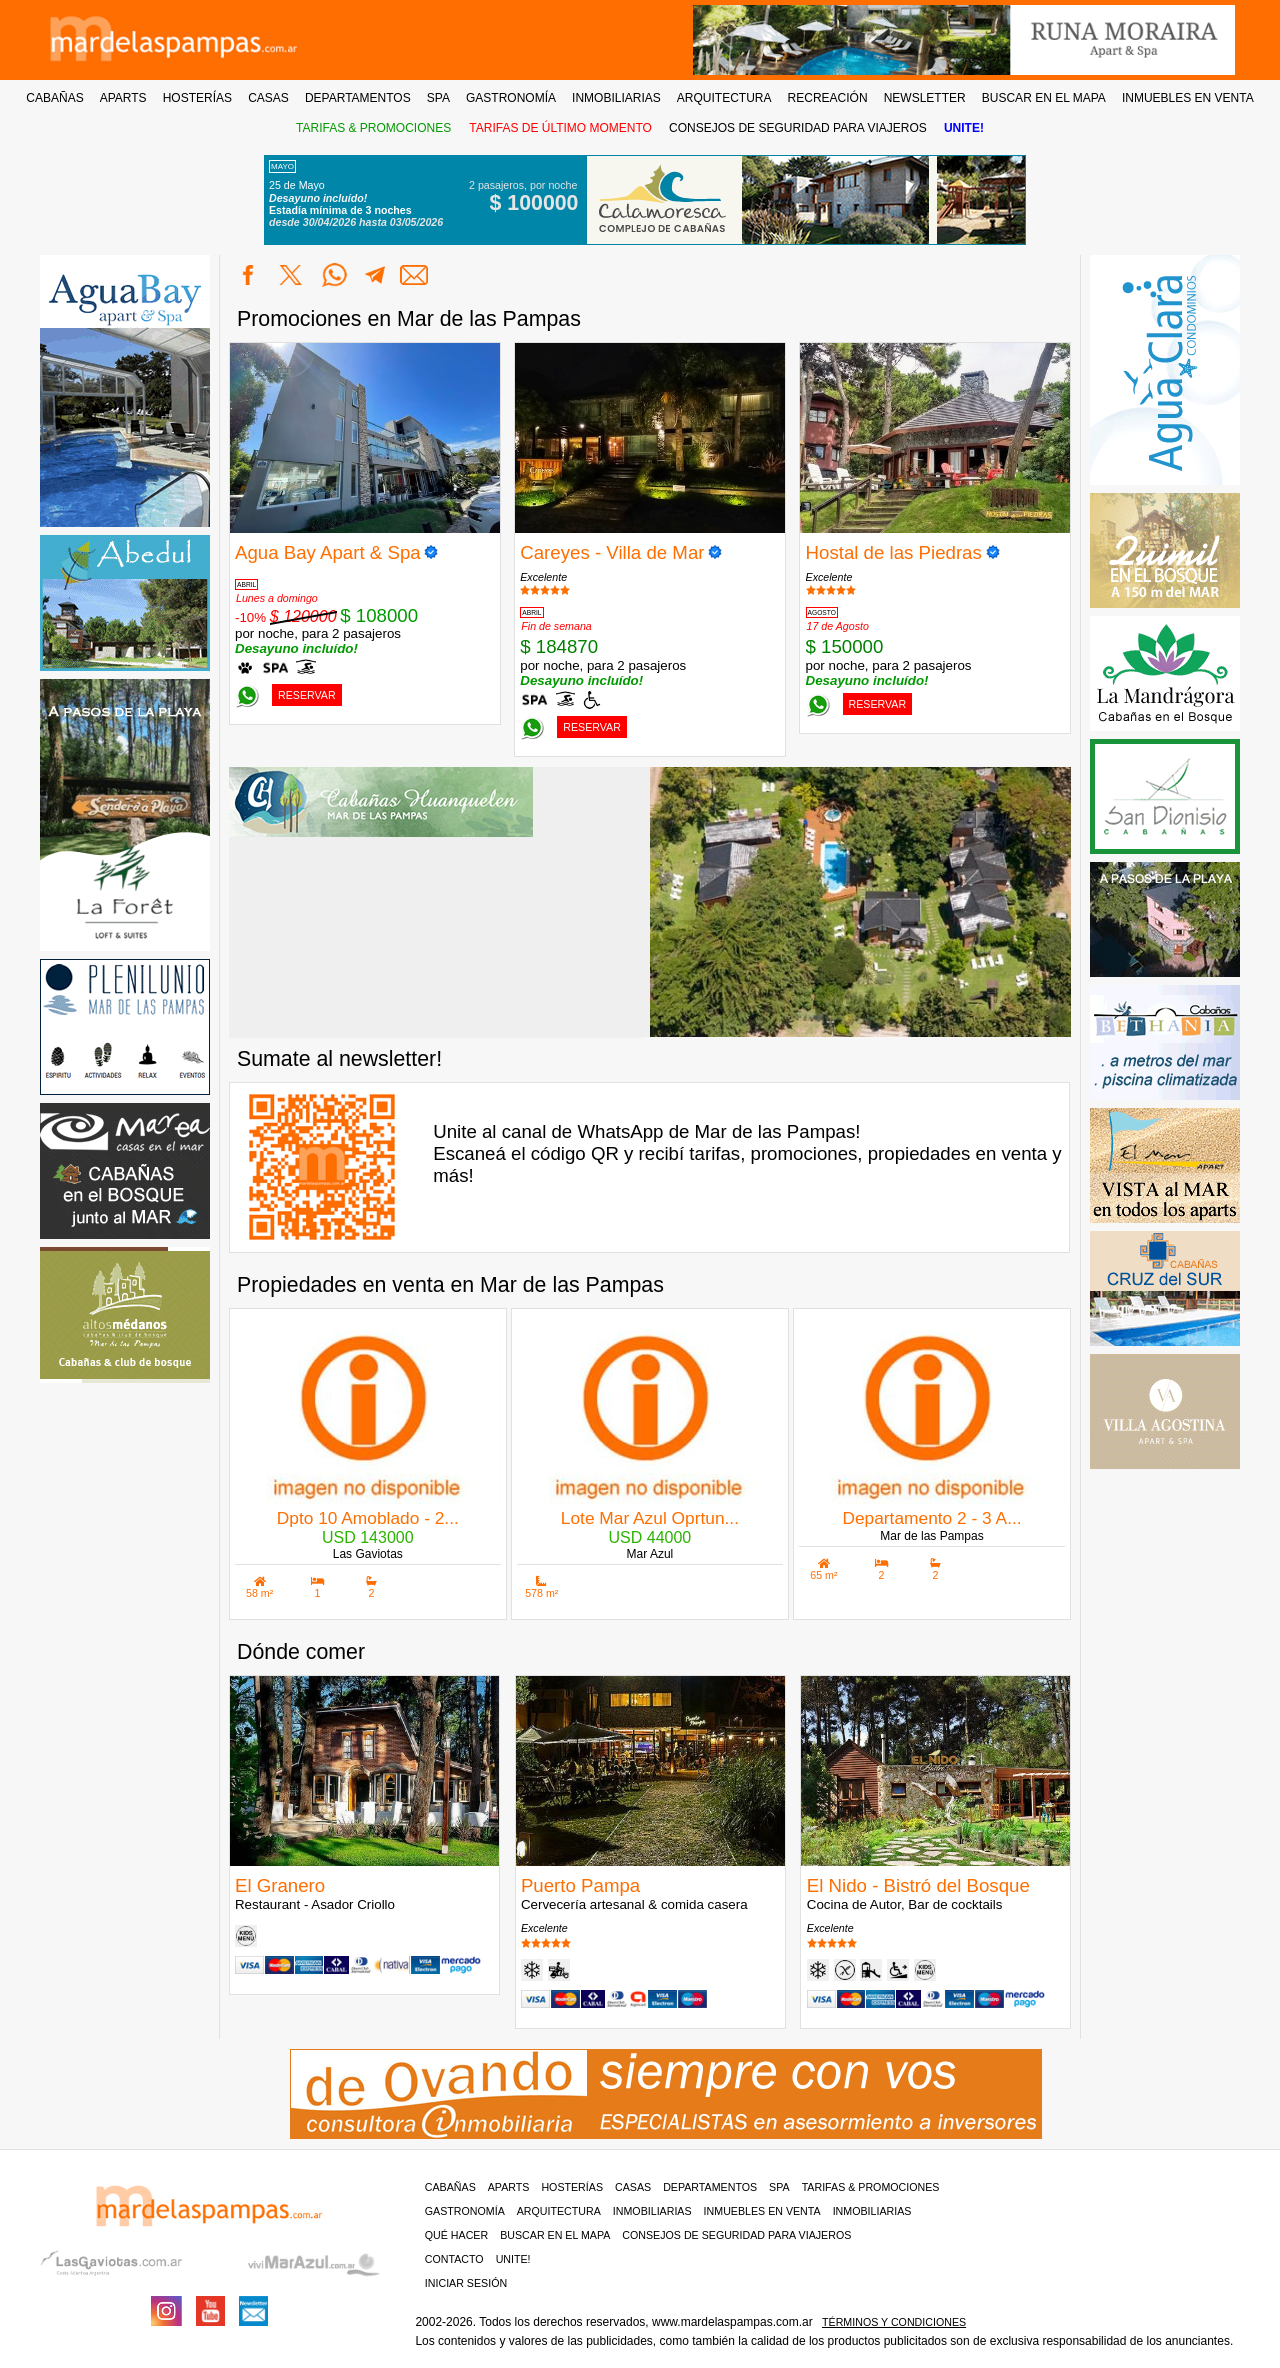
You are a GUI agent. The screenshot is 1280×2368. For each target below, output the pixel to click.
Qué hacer (456, 2235)
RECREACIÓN (828, 98)
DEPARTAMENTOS (358, 98)
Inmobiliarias (652, 2211)
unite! (513, 2259)
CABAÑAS (54, 98)
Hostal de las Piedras (894, 552)
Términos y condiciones (894, 2322)
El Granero (280, 1885)
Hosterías (572, 2187)
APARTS (123, 98)
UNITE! (964, 128)
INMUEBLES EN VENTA (1188, 98)
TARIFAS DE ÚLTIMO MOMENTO (560, 128)
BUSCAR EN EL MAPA (1044, 98)
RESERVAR (307, 695)
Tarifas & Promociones (871, 2187)
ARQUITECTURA (724, 98)
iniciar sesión (466, 2283)
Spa (779, 2187)
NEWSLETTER (925, 98)
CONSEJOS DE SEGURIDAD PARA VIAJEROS (798, 128)
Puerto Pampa (580, 1885)
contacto (454, 2259)
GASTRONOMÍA (511, 98)
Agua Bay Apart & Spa (328, 552)
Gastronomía (465, 2211)
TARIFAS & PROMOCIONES (373, 128)
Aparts (509, 2187)
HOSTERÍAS (197, 98)
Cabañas (450, 2187)
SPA (438, 98)
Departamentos (710, 2187)
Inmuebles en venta (762, 2211)
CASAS (268, 98)
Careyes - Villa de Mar (612, 552)
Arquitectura (559, 2211)
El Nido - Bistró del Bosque (918, 1885)
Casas (633, 2187)
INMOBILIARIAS (616, 98)
